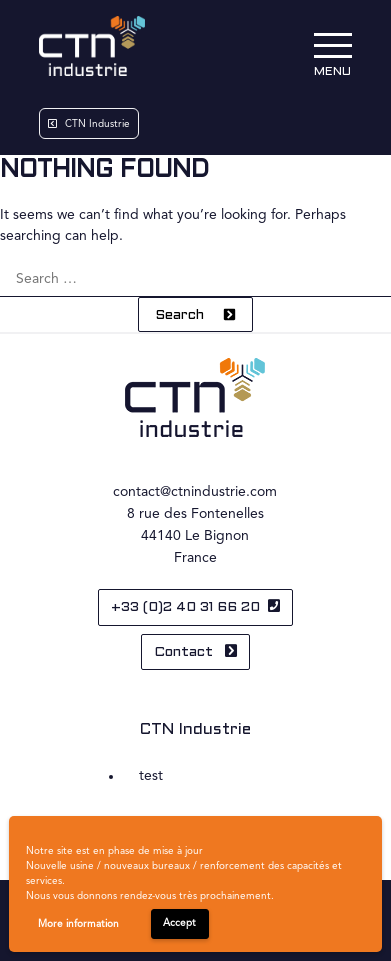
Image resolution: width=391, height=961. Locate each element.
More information (78, 924)
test (151, 776)
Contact (185, 652)
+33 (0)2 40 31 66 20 (185, 607)
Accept (179, 923)
